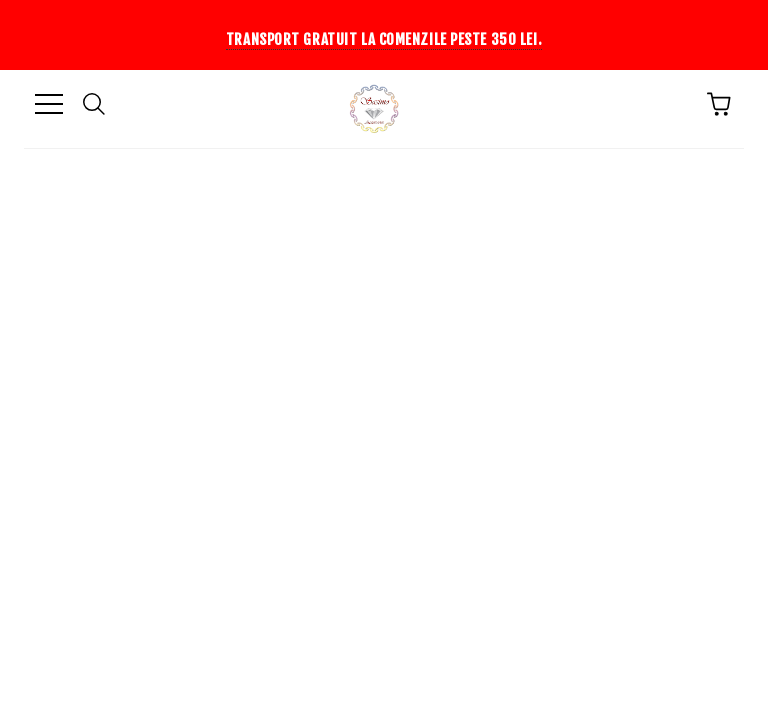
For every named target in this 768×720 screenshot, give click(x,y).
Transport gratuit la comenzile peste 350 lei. (384, 39)
